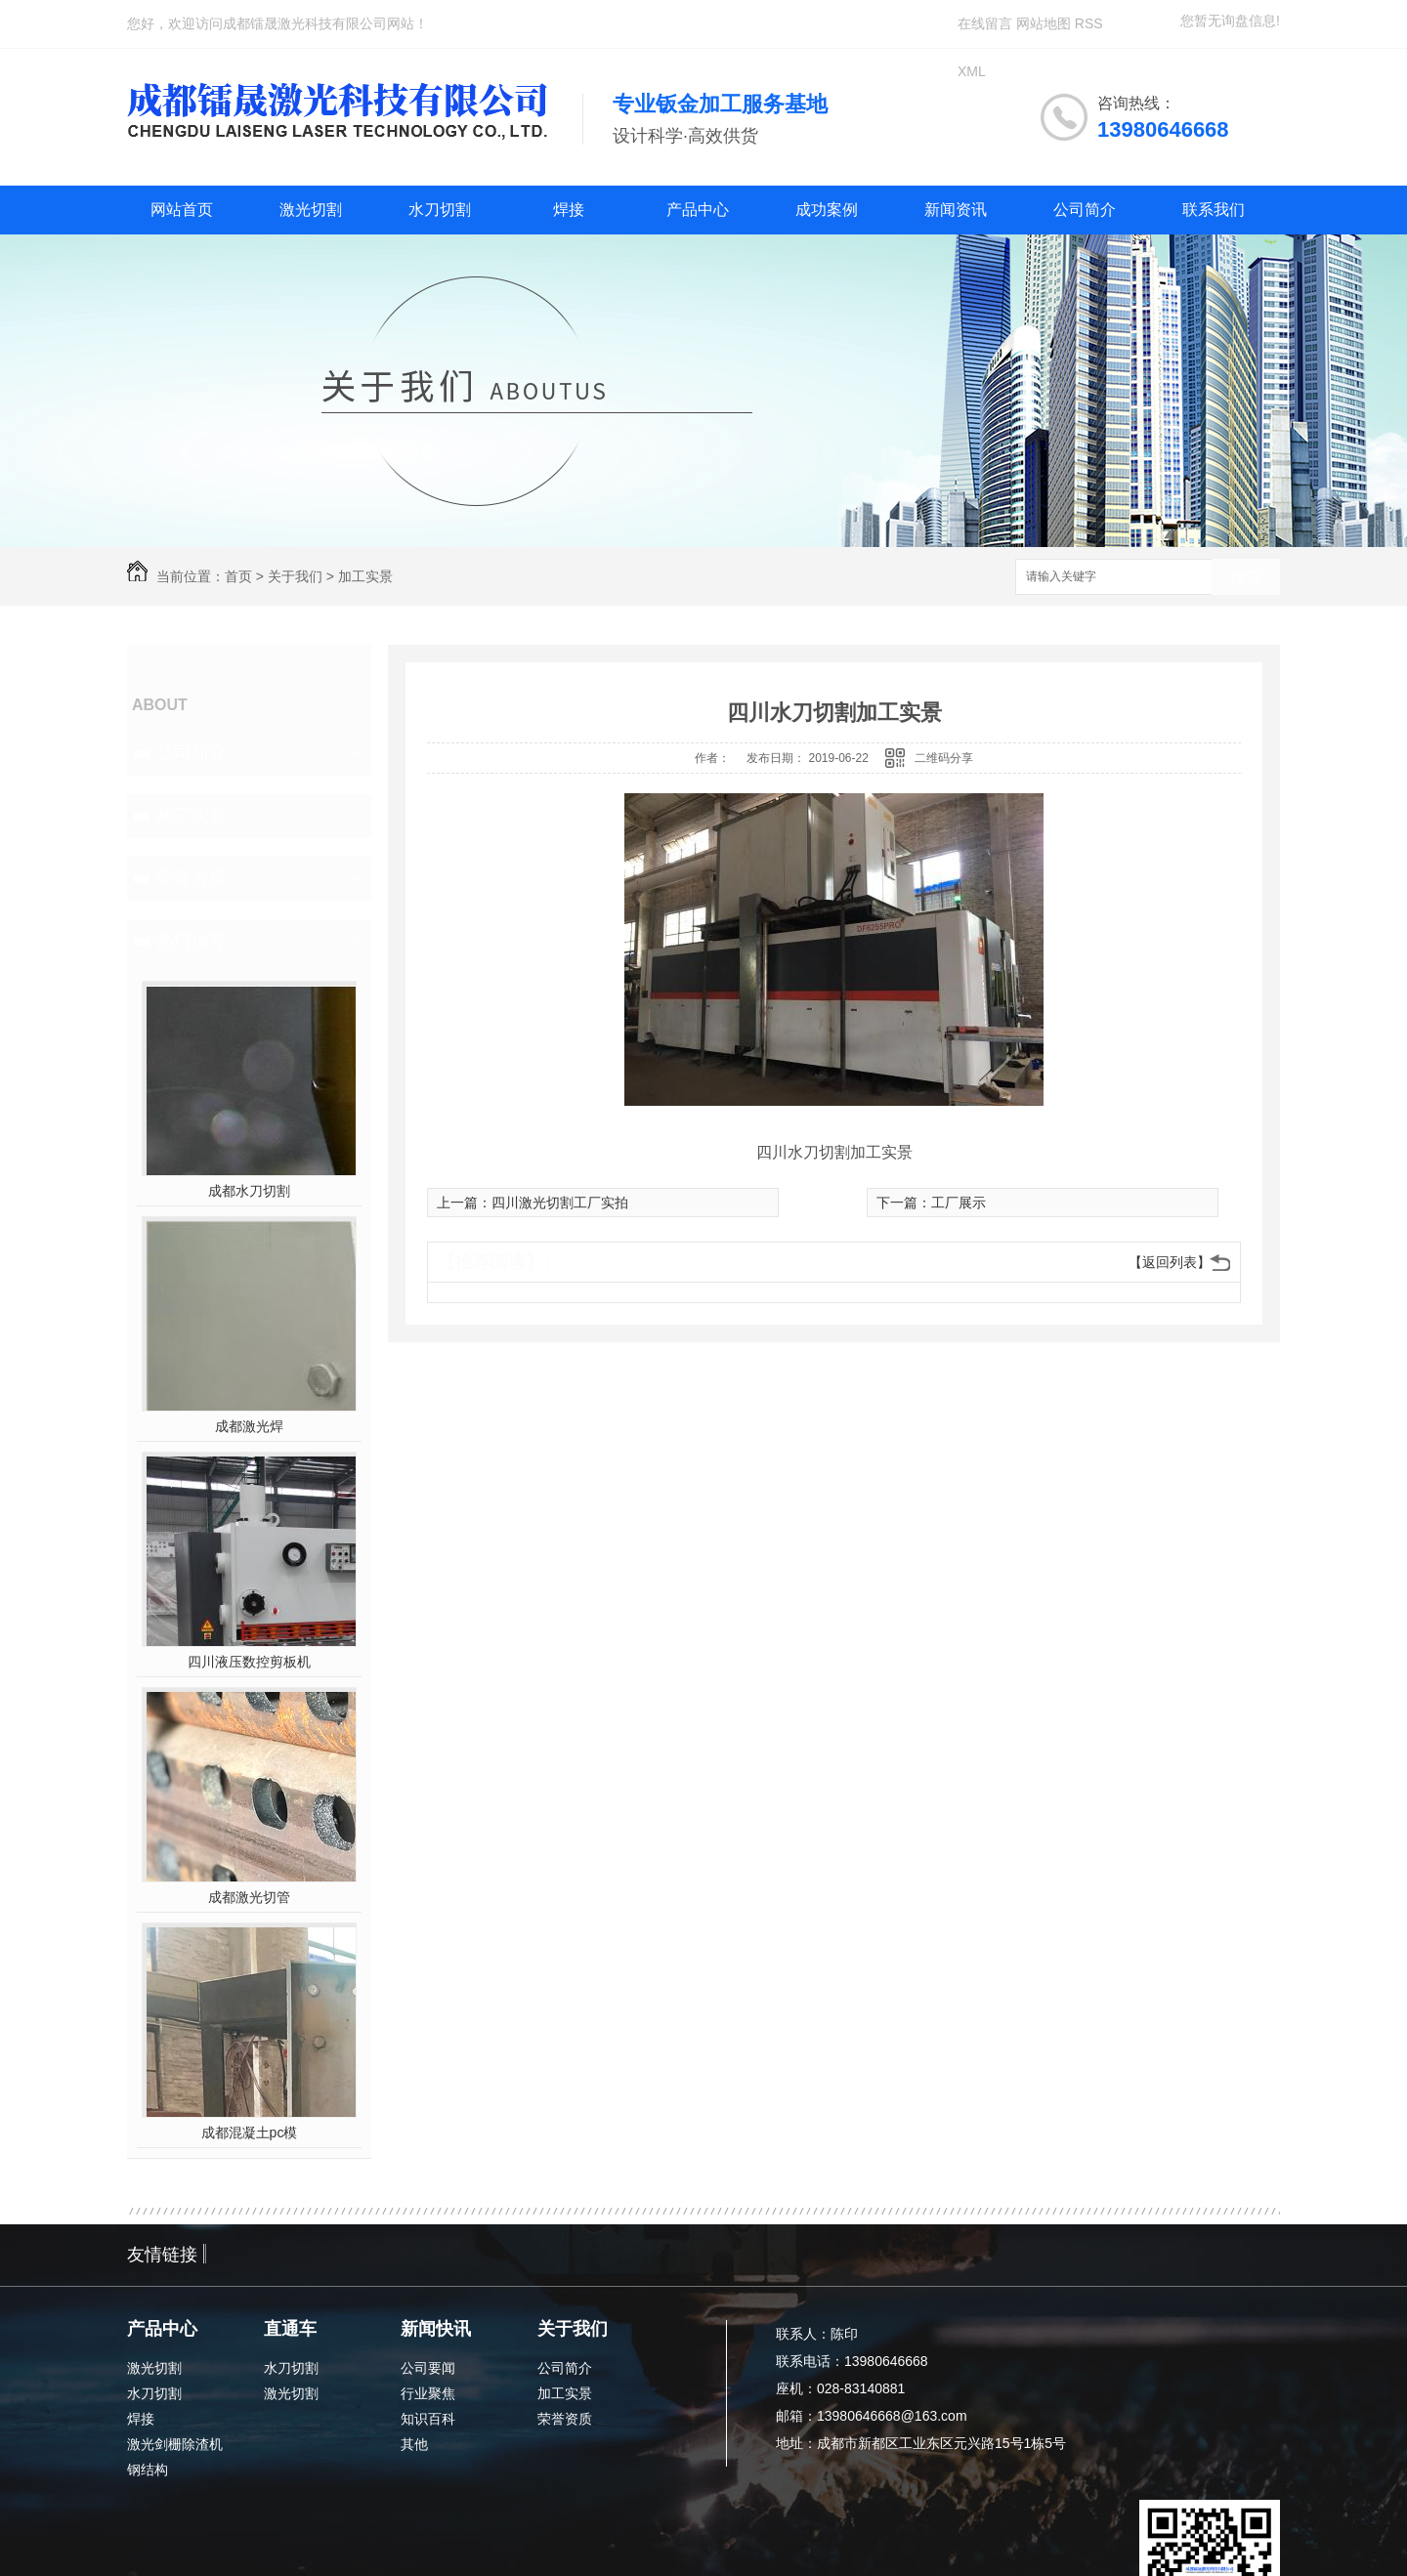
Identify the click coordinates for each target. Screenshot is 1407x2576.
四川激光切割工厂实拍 (559, 1202)
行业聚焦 (428, 2393)
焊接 (568, 209)
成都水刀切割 (249, 1191)
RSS (1089, 23)
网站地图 (1043, 23)
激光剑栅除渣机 (175, 2444)
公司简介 (1084, 209)
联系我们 (1213, 209)
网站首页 (181, 209)
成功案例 (826, 209)
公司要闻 (428, 2368)
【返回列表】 (1170, 1262)
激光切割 (310, 209)
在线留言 (985, 23)
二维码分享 (944, 758)
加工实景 (365, 576)
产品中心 (697, 209)
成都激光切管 (249, 1897)
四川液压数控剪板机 (249, 1661)
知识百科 (428, 2419)
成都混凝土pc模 (249, 2132)
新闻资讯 (955, 209)
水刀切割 (439, 209)
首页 (238, 576)
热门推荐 (191, 940)
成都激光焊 (249, 1426)
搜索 (1245, 578)
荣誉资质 (191, 878)
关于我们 (295, 576)
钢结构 (147, 2469)
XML (972, 71)
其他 (414, 2444)
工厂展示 (958, 1202)
